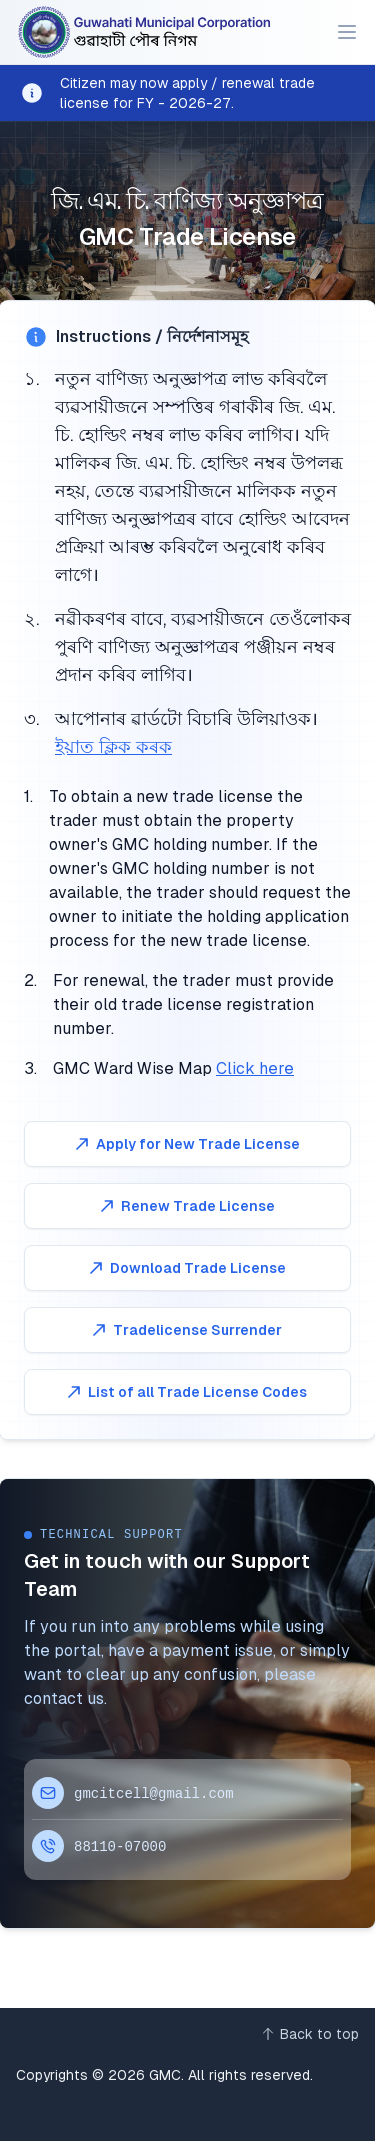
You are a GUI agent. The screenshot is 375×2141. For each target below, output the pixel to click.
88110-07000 (120, 1847)
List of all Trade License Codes (185, 1392)
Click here (255, 1068)
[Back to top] (309, 2034)
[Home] (145, 32)
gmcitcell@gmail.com (154, 1794)
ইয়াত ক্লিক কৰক (113, 746)
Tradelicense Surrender (185, 1330)
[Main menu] (347, 32)
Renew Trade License (186, 1206)
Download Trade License (186, 1268)
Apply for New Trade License (186, 1144)
